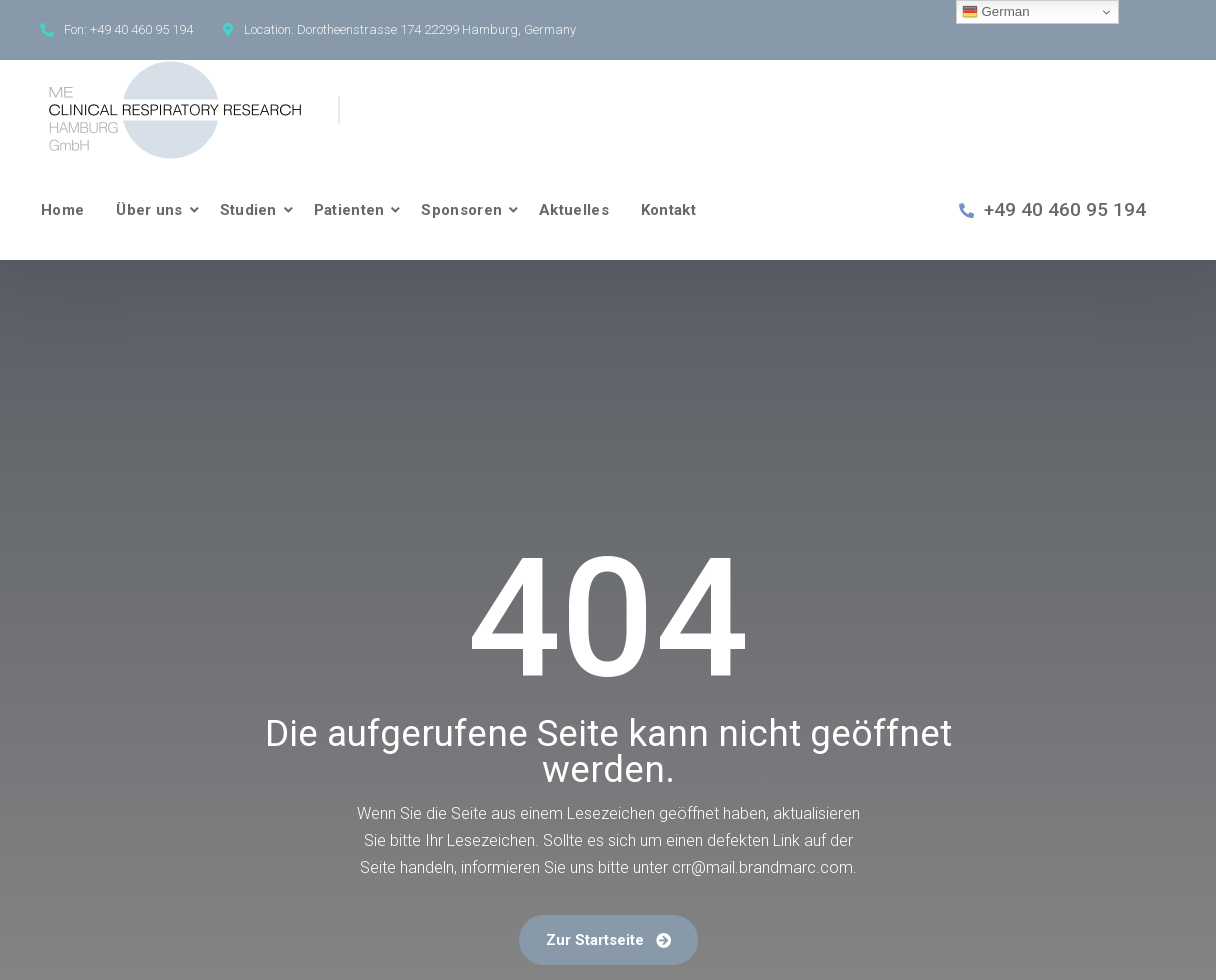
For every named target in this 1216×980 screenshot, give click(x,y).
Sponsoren (461, 210)
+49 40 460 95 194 (141, 29)
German (996, 12)
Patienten (349, 210)
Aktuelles (574, 210)
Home (62, 210)
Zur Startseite (608, 940)
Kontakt (668, 210)
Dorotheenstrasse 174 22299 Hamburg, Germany (436, 29)
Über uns (149, 210)
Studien (248, 210)
